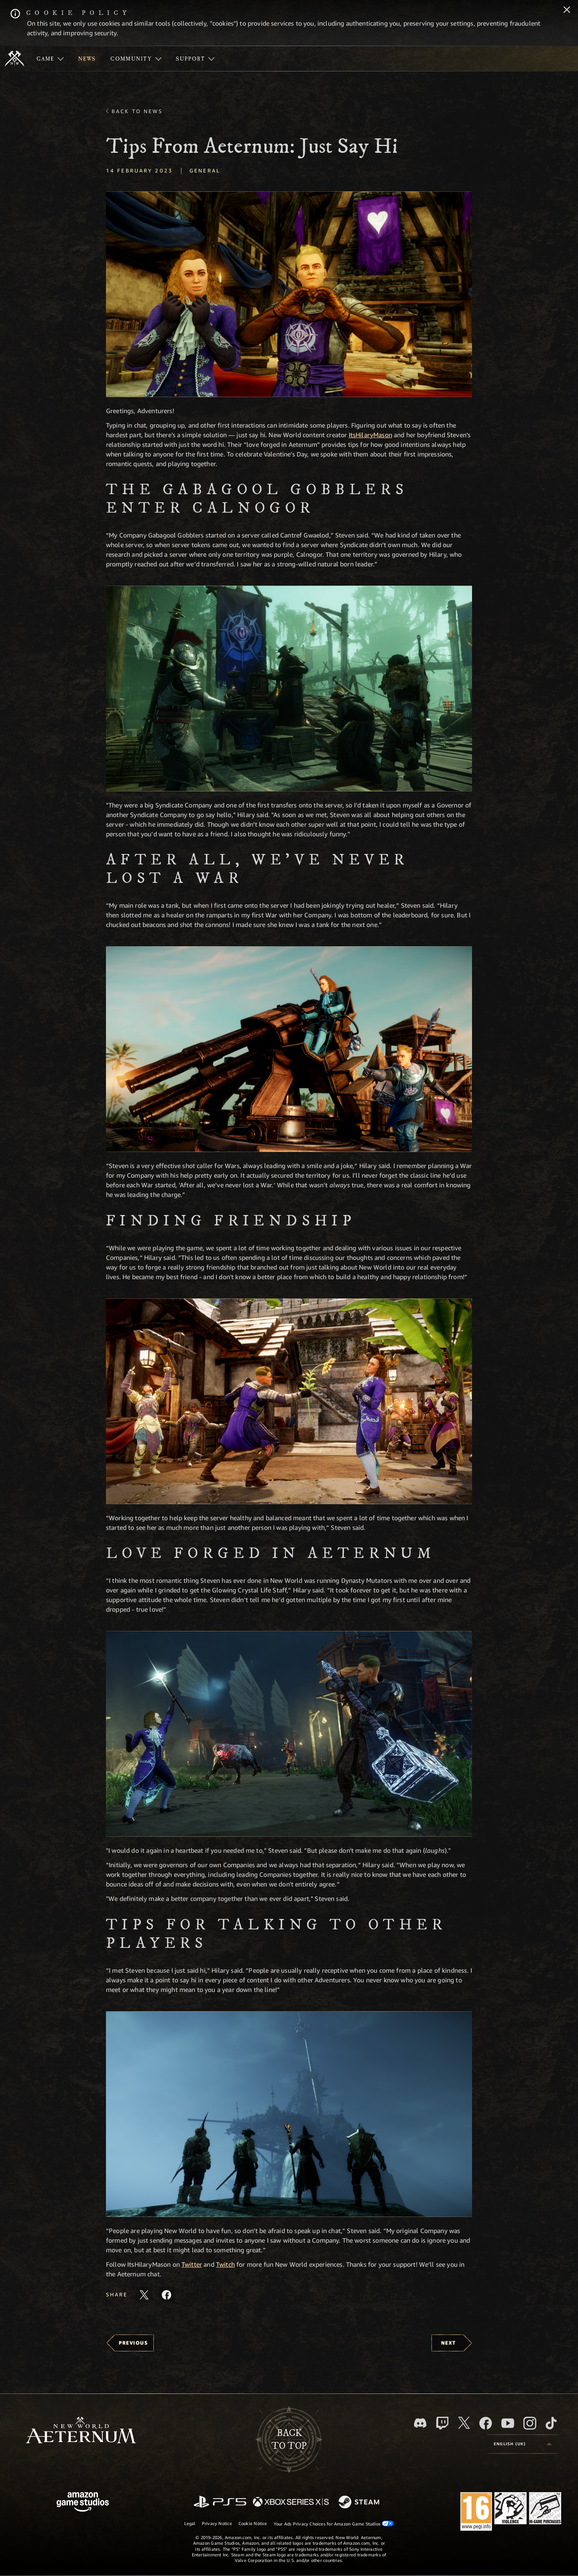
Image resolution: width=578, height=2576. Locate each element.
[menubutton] (522, 2444)
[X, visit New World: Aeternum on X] (464, 2423)
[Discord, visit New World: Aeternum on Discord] (420, 2423)
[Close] (567, 10)
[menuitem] (50, 58)
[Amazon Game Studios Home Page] (83, 2502)
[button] (289, 294)
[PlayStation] (220, 2502)
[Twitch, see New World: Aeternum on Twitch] (442, 2423)
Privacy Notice (217, 2523)
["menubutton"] (50, 58)
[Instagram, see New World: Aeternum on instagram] (529, 2423)
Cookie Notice (252, 2523)
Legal (189, 2523)
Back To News (137, 111)
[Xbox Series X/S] (291, 2502)
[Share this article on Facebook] (167, 2295)
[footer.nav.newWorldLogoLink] (81, 2431)
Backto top (289, 2439)
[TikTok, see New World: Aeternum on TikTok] (551, 2423)
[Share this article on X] (144, 2295)
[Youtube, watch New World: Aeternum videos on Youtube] (507, 2423)
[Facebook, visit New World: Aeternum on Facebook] (485, 2423)
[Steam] (360, 2502)
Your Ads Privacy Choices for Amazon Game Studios (334, 2523)
